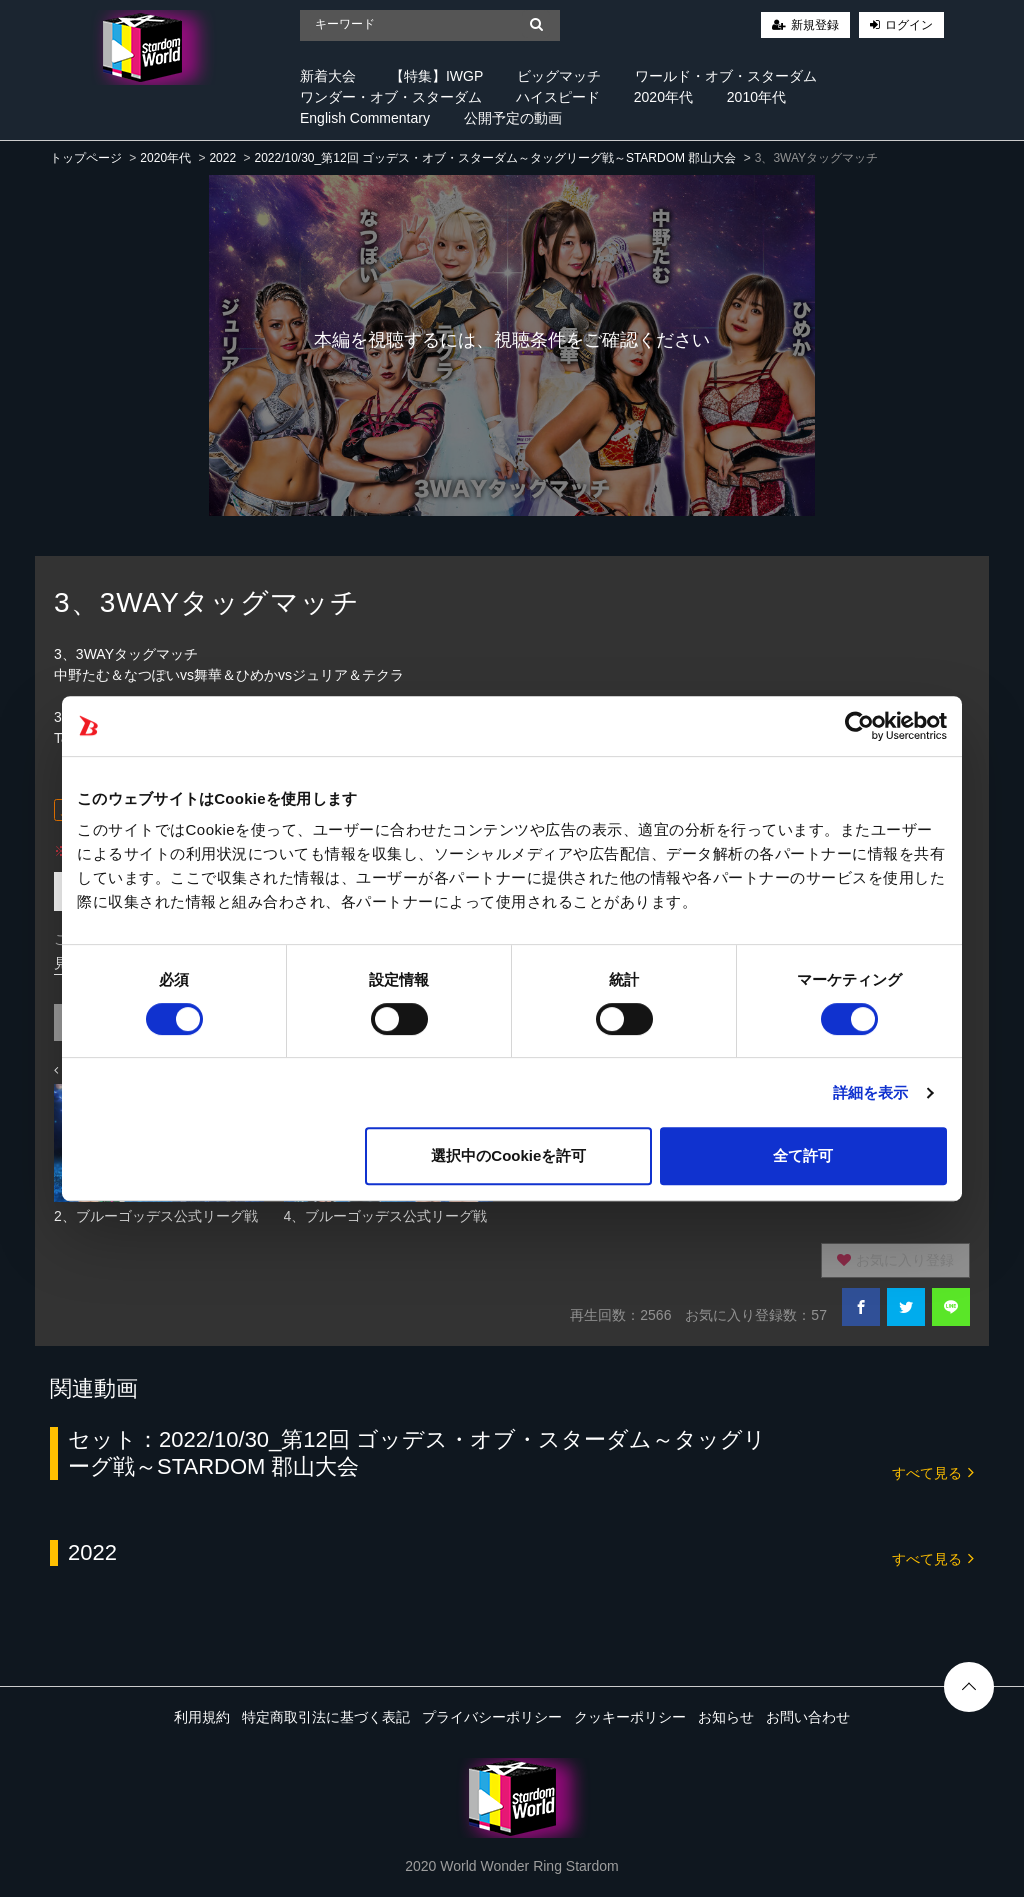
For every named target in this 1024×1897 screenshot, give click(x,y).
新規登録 (815, 25)
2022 (222, 158)
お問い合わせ (808, 1717)
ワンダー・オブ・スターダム (391, 97)
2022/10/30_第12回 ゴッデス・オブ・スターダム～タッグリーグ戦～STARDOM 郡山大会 (495, 158)
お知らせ (726, 1717)
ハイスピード (558, 97)
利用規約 (202, 1717)
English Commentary (365, 118)
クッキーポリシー (630, 1717)
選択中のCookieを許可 (508, 1155)
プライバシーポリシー (492, 1717)
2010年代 (756, 97)
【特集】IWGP (436, 76)
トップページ (86, 158)
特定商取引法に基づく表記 (326, 1717)
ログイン (909, 25)
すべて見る (933, 1471)
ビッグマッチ (559, 76)
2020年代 (663, 97)
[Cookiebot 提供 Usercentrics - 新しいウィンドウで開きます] (859, 726)
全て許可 (803, 1155)
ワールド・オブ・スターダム (726, 76)
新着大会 (328, 76)
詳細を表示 (871, 1092)
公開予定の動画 (513, 118)
